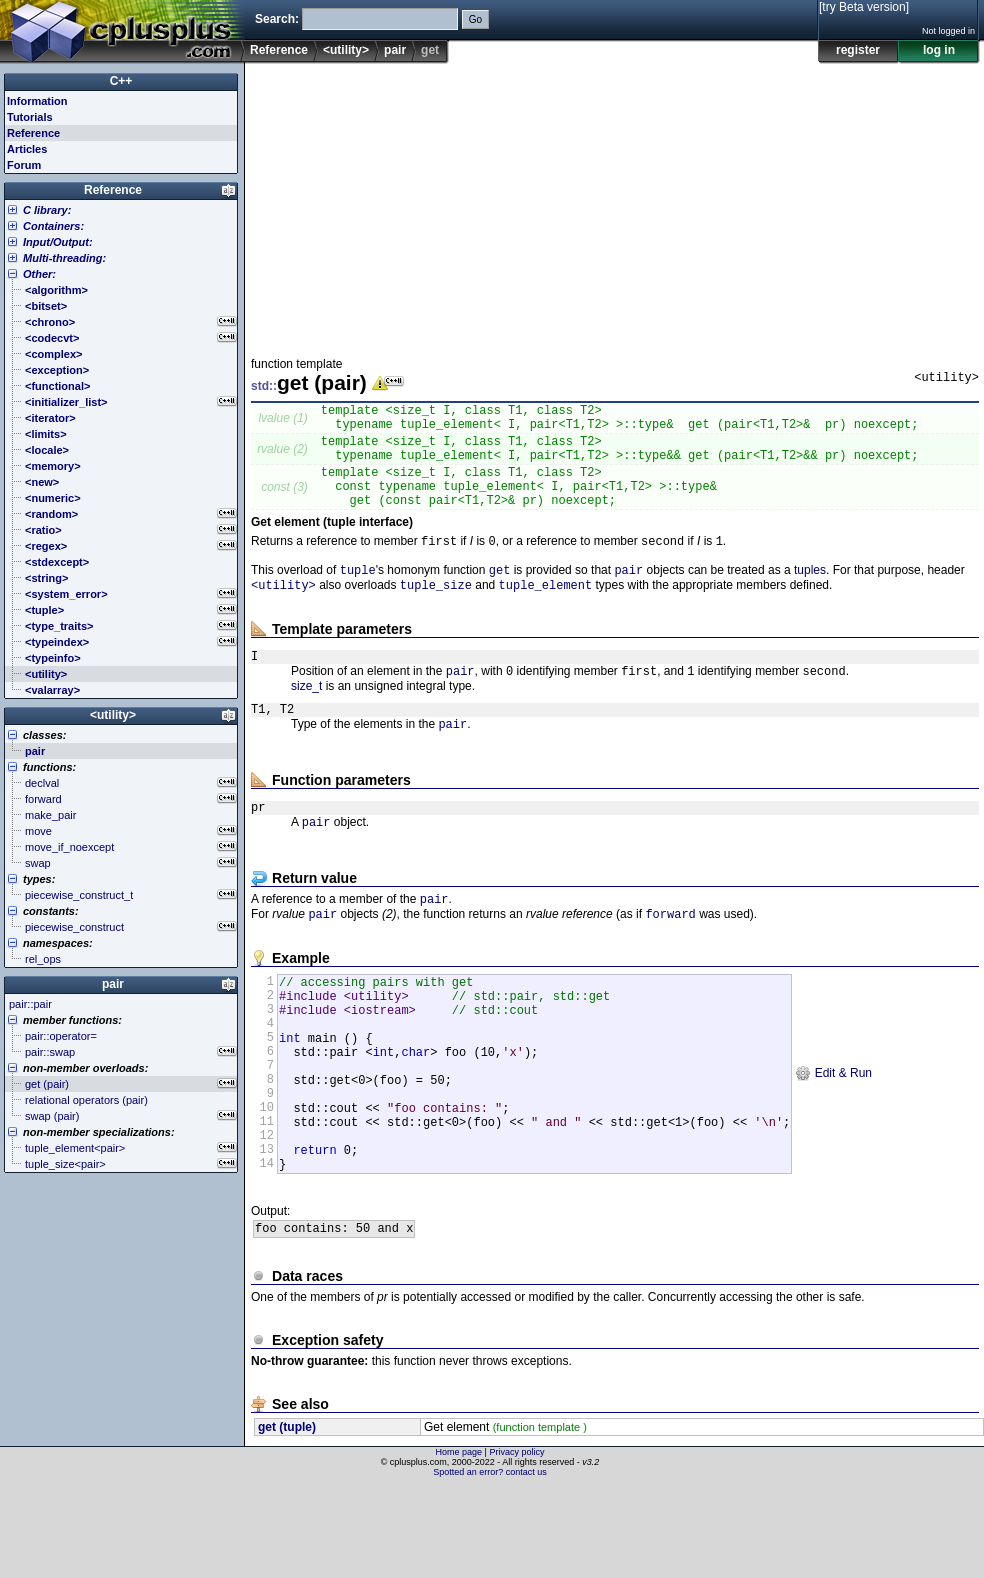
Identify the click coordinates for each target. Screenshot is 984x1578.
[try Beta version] (864, 7)
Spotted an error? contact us (490, 1563)
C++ (121, 81)
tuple (358, 594)
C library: (47, 210)
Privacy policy (516, 1543)
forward (670, 959)
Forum (24, 165)
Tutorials (30, 117)
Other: (39, 274)
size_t (306, 718)
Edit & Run (833, 1140)
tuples (810, 595)
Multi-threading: (64, 258)
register (858, 50)
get (500, 594)
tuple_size (436, 611)
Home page (459, 1543)
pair (395, 50)
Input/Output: (58, 242)
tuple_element (546, 611)
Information (37, 101)
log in (939, 50)
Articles (27, 149)
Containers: (53, 226)
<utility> (346, 50)
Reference (279, 50)
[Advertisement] (539, 204)
